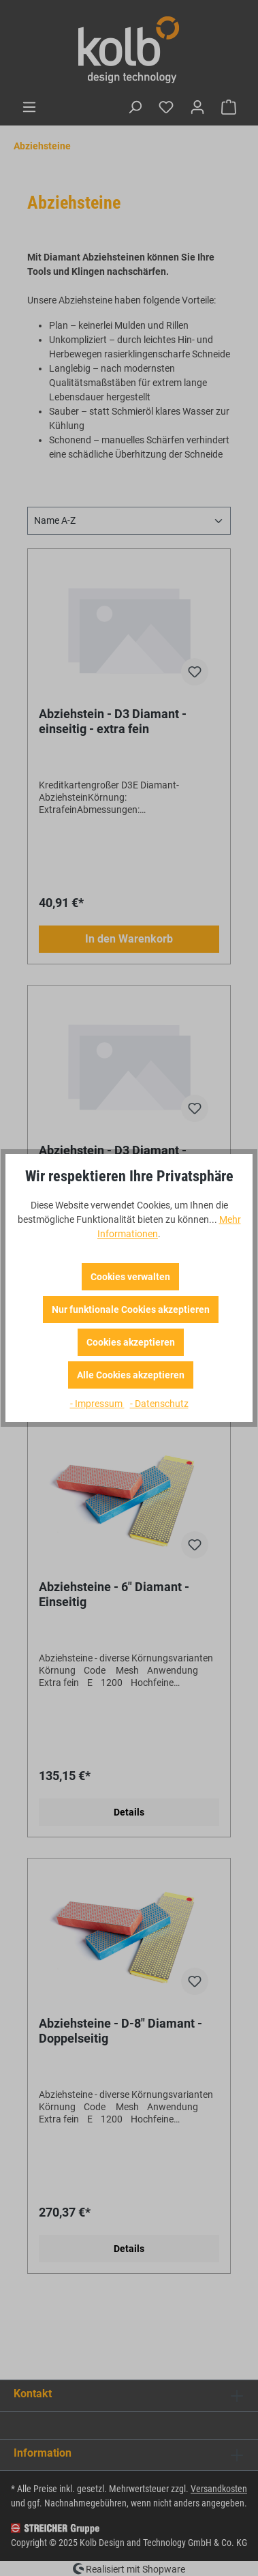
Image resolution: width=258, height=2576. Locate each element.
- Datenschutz (159, 1403)
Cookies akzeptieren (130, 1342)
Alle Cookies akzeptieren (130, 1375)
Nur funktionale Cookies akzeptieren (131, 1309)
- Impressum (97, 1403)
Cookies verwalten (130, 1276)
